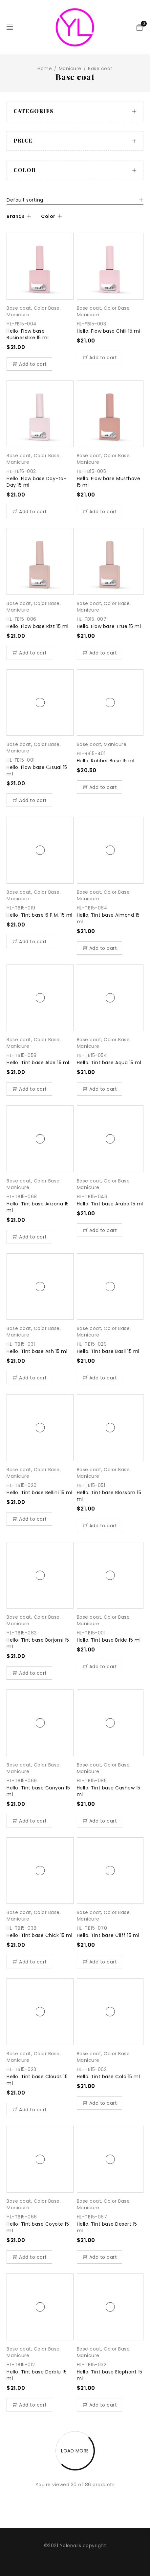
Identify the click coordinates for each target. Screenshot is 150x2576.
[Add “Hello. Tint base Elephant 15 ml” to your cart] (99, 2404)
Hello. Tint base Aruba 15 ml (110, 1203)
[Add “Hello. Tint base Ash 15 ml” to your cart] (29, 1377)
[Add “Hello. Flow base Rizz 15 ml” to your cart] (29, 652)
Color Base (47, 308)
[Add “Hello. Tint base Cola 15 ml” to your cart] (99, 2103)
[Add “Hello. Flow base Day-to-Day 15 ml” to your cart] (29, 511)
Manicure (70, 68)
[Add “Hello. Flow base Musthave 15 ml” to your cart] (99, 511)
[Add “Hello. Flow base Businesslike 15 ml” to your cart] (29, 364)
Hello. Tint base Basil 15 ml (108, 1351)
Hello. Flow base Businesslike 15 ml (28, 334)
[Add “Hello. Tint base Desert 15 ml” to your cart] (99, 2257)
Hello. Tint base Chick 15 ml (39, 1935)
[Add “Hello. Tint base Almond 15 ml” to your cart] (99, 948)
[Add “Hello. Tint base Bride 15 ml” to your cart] (99, 1666)
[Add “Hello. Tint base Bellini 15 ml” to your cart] (29, 1519)
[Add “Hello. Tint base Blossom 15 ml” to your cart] (99, 1525)
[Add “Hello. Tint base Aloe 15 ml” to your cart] (29, 1089)
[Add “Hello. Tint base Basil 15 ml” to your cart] (99, 1377)
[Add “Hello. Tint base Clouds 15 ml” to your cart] (29, 2109)
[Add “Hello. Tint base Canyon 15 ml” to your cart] (29, 1820)
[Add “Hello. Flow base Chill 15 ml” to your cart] (99, 357)
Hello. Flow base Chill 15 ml (108, 331)
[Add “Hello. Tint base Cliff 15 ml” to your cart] (99, 1961)
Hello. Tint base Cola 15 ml (108, 2076)
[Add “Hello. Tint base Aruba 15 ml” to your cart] (99, 1230)
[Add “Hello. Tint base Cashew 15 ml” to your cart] (99, 1820)
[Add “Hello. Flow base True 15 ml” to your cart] (99, 652)
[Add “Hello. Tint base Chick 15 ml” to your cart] (29, 1961)
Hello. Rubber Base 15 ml (106, 760)
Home (44, 68)
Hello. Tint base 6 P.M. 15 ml (40, 915)
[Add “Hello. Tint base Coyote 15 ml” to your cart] (29, 2257)
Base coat (19, 308)
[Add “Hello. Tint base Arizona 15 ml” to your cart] (29, 1236)
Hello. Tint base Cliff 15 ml (108, 1935)
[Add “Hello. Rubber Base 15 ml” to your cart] (99, 787)
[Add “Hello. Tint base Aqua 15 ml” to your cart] (99, 1089)
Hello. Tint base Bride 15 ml (109, 1640)
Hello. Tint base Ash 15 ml (37, 1351)
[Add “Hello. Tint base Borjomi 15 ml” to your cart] (29, 1673)
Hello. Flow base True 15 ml (109, 626)
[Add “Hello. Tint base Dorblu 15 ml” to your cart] (29, 2404)
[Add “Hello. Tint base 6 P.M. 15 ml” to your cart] (29, 941)
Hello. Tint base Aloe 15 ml (38, 1062)
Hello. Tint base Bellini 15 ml (39, 1492)
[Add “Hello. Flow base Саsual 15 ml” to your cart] (29, 800)
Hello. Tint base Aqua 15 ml (109, 1062)
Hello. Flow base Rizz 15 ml (38, 626)
